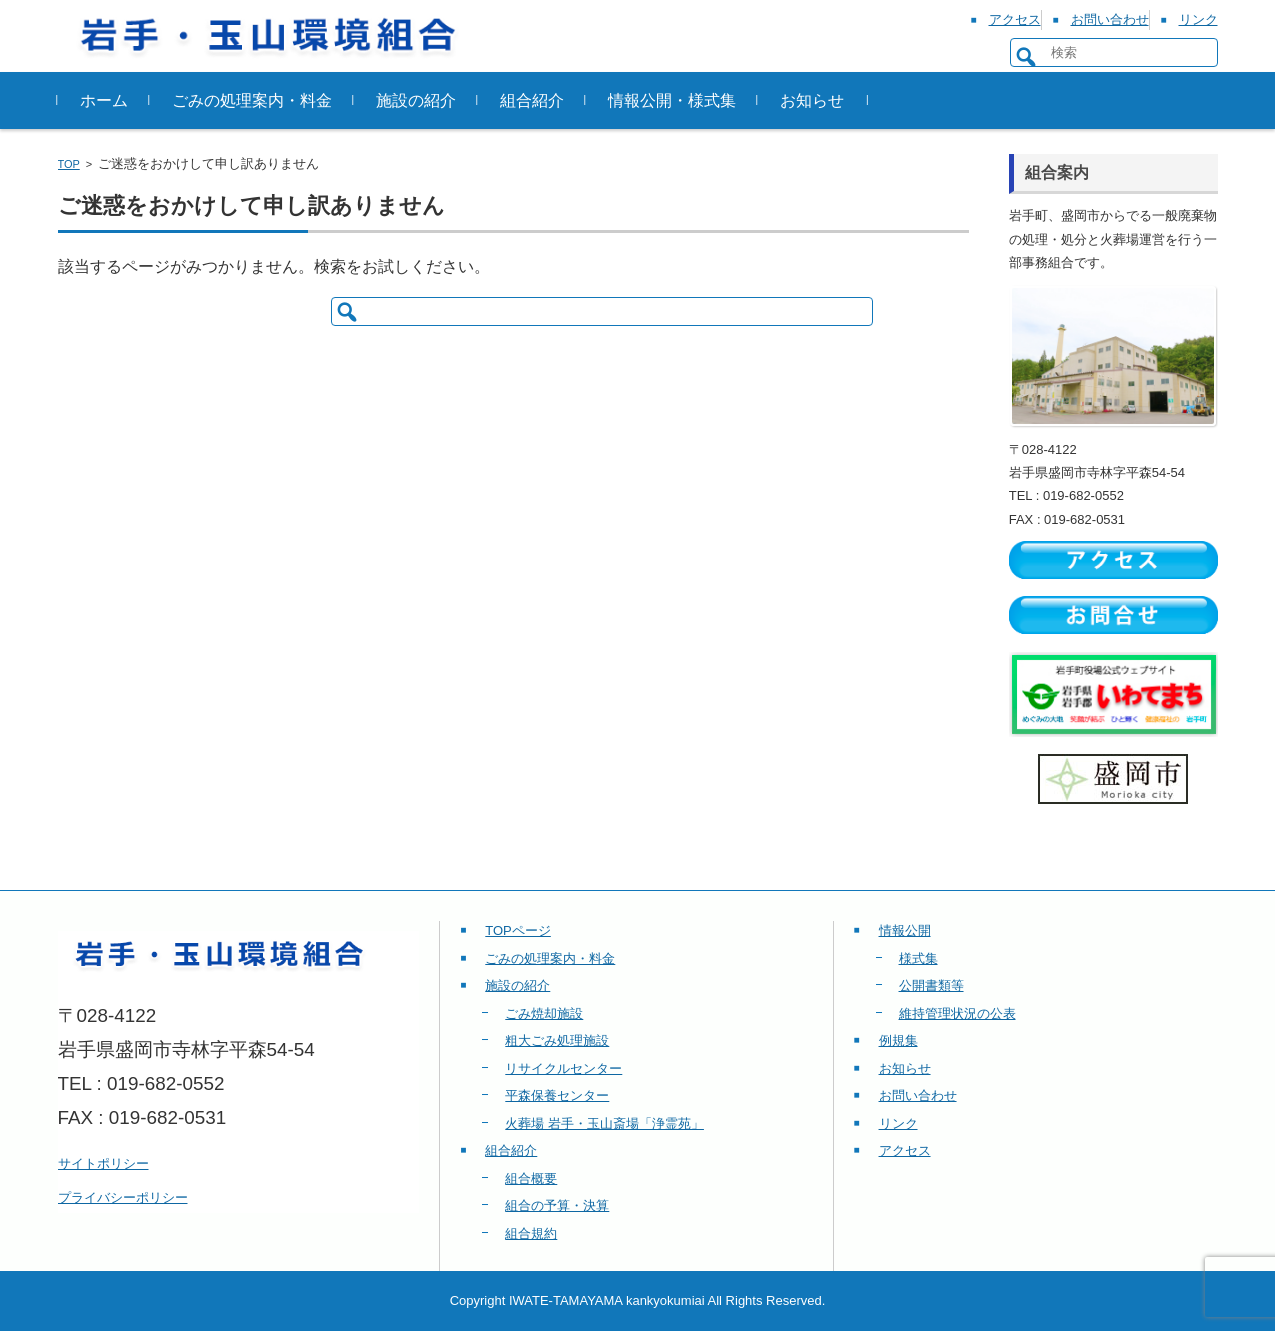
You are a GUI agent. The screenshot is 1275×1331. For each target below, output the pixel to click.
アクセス (905, 1150)
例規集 (898, 1040)
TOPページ (518, 930)
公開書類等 (931, 985)
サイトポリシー (103, 1163)
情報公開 (905, 930)
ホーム (104, 100)
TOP (69, 164)
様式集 (918, 958)
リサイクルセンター (563, 1068)
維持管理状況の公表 (957, 1013)
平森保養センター (557, 1095)
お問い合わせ (918, 1095)
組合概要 (531, 1178)
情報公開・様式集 (672, 100)
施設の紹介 (416, 100)
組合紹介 (532, 100)
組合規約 (531, 1233)
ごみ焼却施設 (544, 1013)
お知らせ (812, 100)
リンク (898, 1123)
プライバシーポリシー (123, 1197)
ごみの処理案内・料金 (252, 100)
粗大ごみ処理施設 (557, 1040)
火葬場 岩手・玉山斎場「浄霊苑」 (604, 1123)
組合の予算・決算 (557, 1205)
